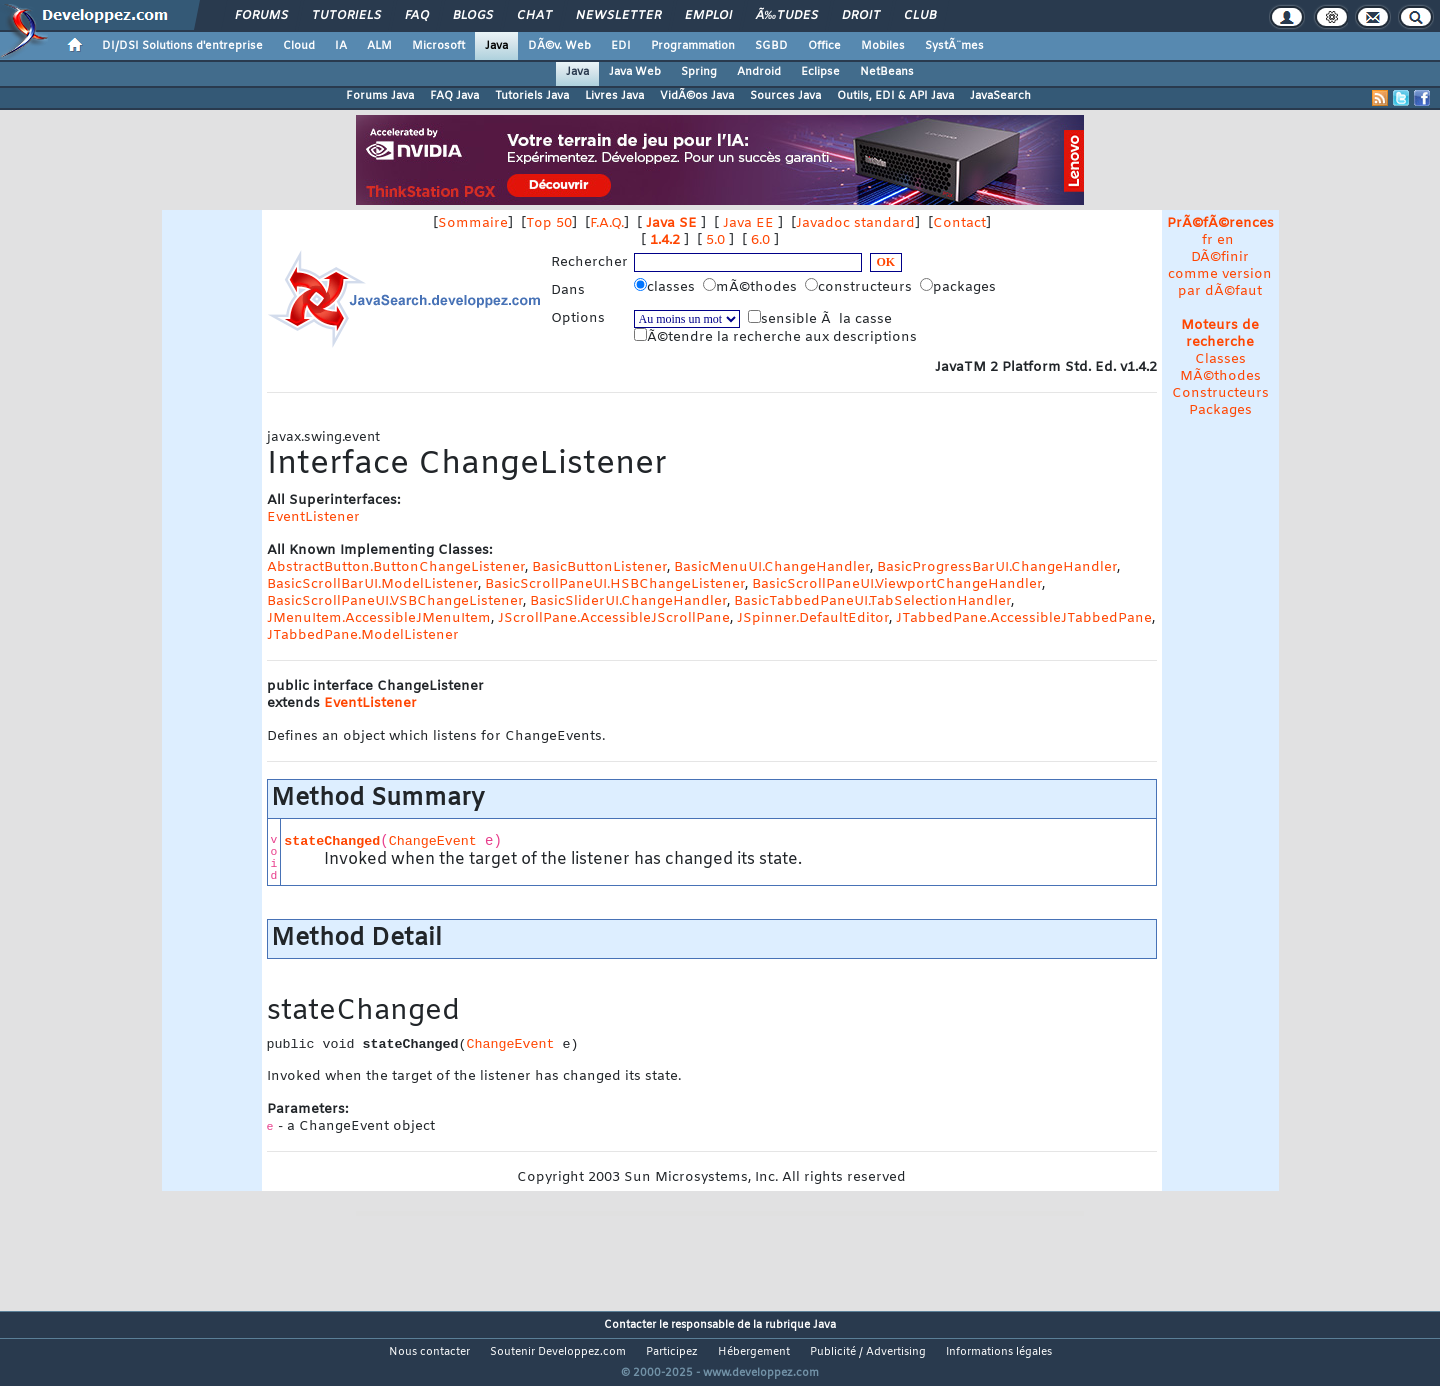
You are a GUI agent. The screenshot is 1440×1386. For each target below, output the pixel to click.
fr (1207, 240)
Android (759, 72)
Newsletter (618, 16)
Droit (861, 16)
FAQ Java (454, 96)
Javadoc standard (855, 223)
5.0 (715, 240)
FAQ (417, 16)
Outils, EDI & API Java (895, 96)
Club (920, 16)
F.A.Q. (607, 223)
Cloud (299, 46)
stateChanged (332, 841)
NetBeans (887, 72)
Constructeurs (1220, 393)
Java (496, 46)
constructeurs (860, 287)
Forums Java (380, 96)
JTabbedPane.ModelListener (363, 635)
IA (341, 46)
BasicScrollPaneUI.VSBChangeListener (395, 601)
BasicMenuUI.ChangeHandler (772, 567)
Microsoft (438, 46)
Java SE (671, 223)
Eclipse (820, 72)
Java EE (748, 223)
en (1225, 240)
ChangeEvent (433, 841)
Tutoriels (346, 16)
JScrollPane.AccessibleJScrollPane (614, 618)
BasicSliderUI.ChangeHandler (628, 601)
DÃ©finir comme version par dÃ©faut (1220, 274)
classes (666, 287)
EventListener (313, 517)
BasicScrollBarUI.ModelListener (372, 584)
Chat (534, 16)
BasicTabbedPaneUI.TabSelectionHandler (872, 601)
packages (960, 287)
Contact (959, 223)
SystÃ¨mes (954, 46)
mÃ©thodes (752, 287)
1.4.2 (665, 240)
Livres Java (614, 96)
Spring (699, 72)
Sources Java (785, 96)
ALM (379, 46)
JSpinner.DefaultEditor (813, 618)
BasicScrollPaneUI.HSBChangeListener (615, 584)
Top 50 (549, 223)
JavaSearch (1000, 96)
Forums (261, 16)
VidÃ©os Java (697, 96)
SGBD (771, 46)
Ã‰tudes (787, 16)
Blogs (473, 16)
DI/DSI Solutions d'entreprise (182, 46)
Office (824, 46)
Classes (1220, 359)
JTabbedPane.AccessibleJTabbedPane (1024, 618)
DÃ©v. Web (559, 46)
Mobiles (883, 46)
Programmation (693, 46)
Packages (1220, 410)
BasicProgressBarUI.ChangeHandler (997, 567)
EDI (621, 46)
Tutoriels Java (532, 96)
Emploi (708, 16)
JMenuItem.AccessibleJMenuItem (379, 618)
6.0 (760, 240)
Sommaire (473, 223)
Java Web (635, 72)
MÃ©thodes (1220, 376)
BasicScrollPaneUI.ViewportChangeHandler (897, 584)
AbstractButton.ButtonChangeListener (396, 567)
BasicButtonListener (599, 567)
